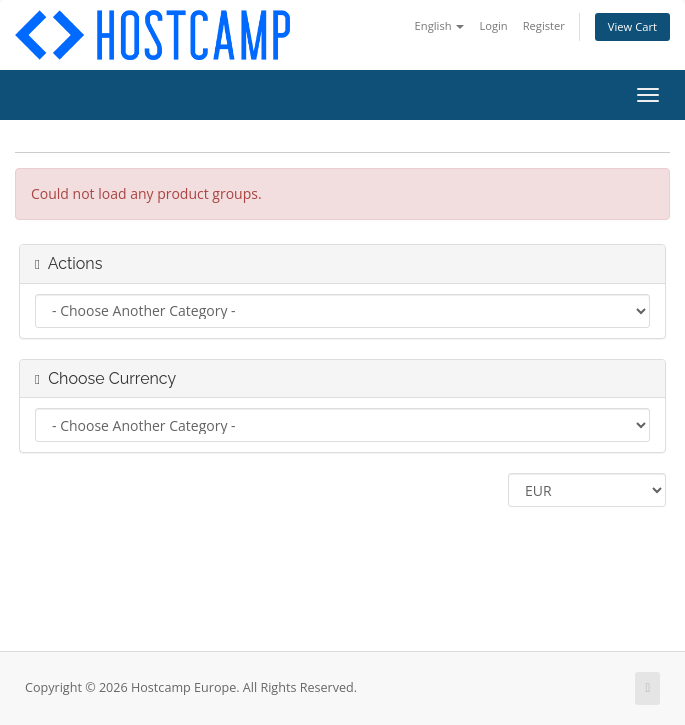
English (440, 25)
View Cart (632, 26)
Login (493, 25)
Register (544, 25)
